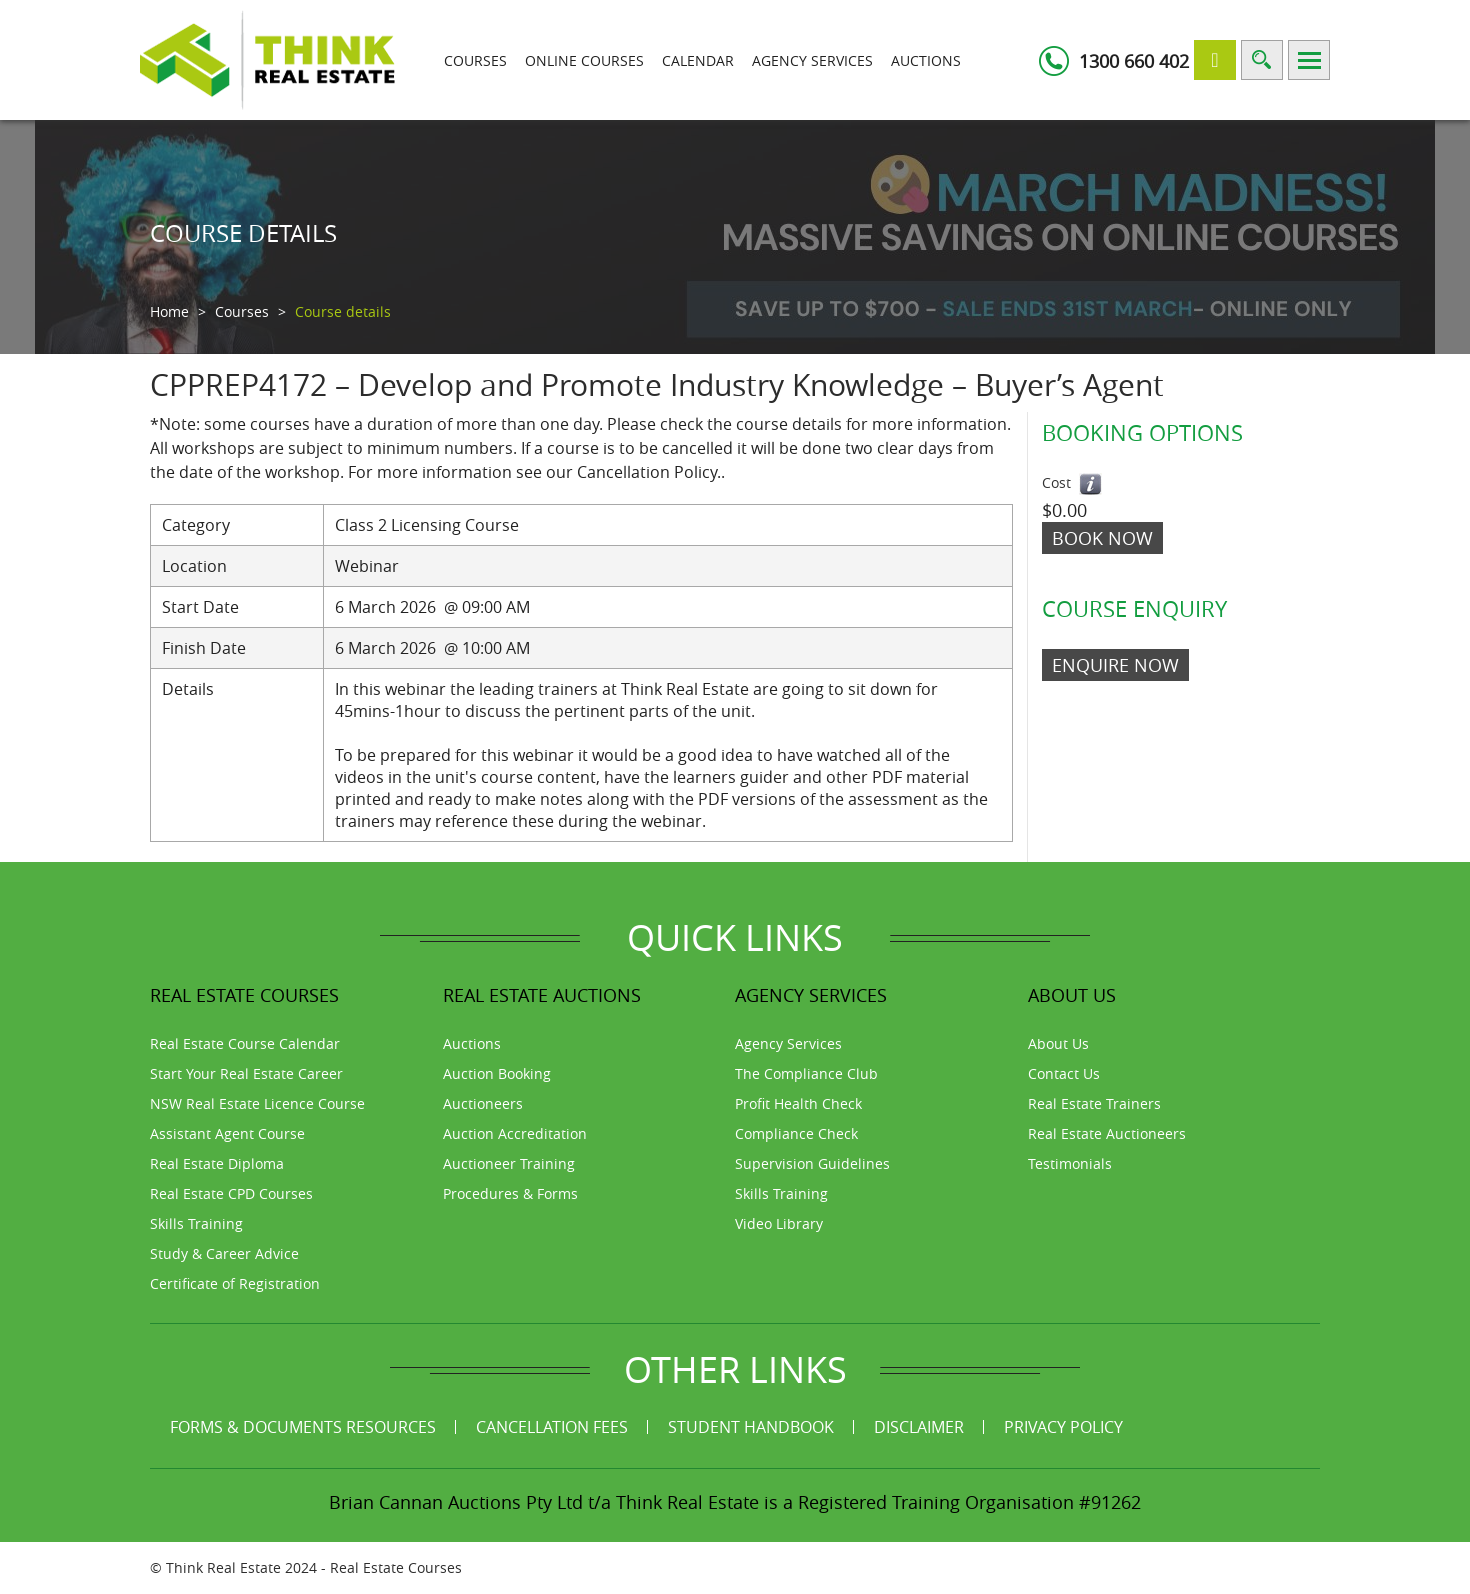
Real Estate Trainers (1094, 1103)
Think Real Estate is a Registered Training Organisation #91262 (878, 1502)
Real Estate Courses (396, 1567)
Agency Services (812, 60)
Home (169, 311)
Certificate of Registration (235, 1283)
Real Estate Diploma (217, 1163)
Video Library (779, 1223)
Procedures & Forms (510, 1193)
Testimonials (1070, 1163)
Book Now (1102, 538)
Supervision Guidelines (812, 1163)
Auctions (926, 60)
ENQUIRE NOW (1115, 665)
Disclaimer (919, 1427)
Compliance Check (796, 1133)
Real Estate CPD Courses (231, 1193)
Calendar (698, 60)
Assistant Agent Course (227, 1133)
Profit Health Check (798, 1103)
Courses (475, 60)
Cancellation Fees (552, 1427)
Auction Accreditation (515, 1133)
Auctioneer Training (509, 1163)
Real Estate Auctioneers (1107, 1133)
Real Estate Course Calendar (245, 1043)
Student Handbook (751, 1427)
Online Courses (584, 60)
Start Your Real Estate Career (246, 1073)
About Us (1058, 1043)
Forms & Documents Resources (303, 1427)
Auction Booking (497, 1073)
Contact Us (1064, 1073)
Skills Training (196, 1223)
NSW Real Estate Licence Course (257, 1103)
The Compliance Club (806, 1073)
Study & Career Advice (224, 1253)
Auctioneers (483, 1103)
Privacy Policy (1063, 1427)
